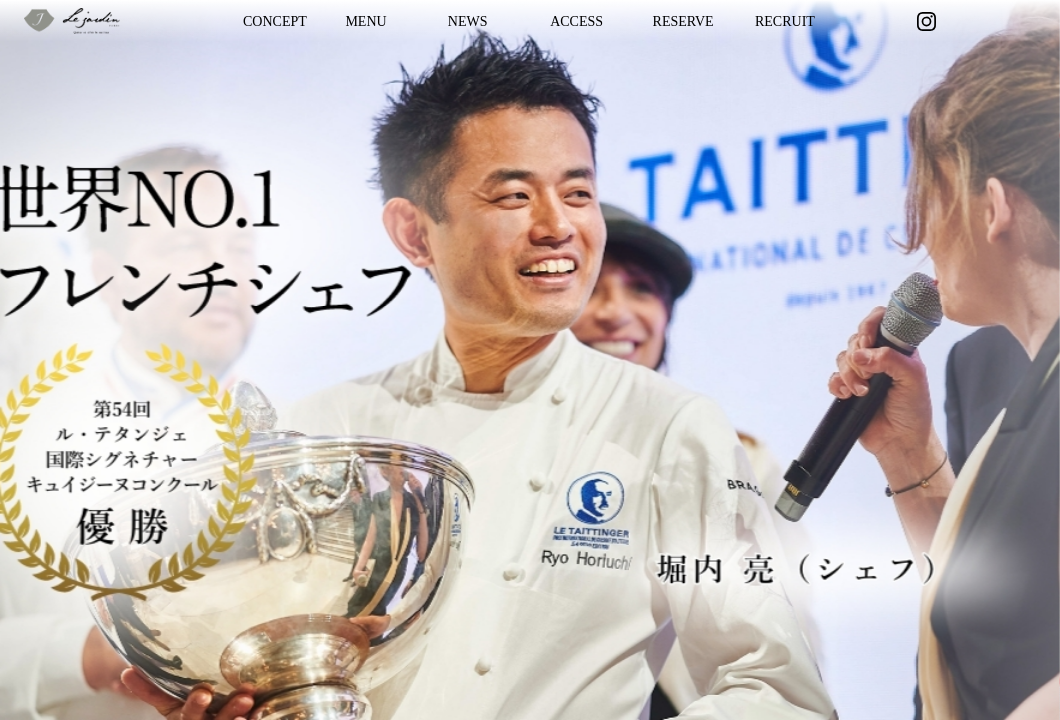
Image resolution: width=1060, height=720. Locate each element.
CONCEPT (275, 21)
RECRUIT (785, 21)
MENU (365, 21)
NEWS (468, 21)
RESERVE (683, 21)
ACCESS (576, 21)
